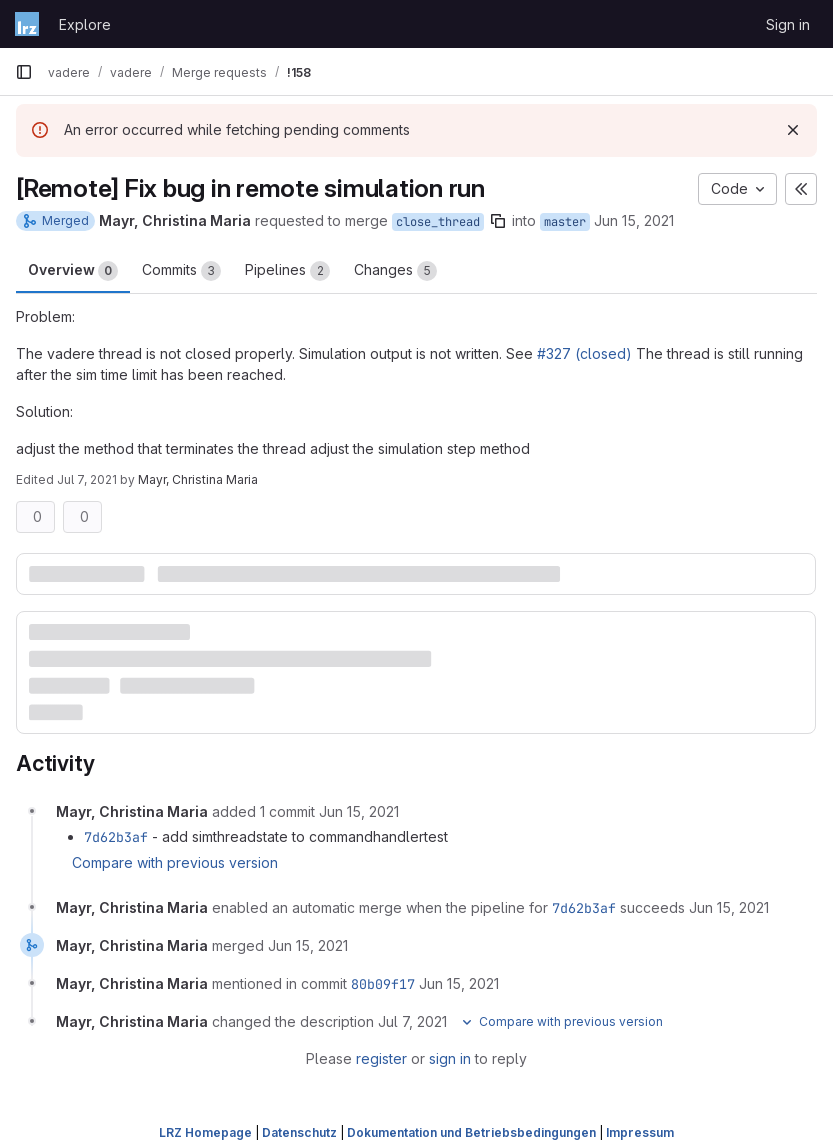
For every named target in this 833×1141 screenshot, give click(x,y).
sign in (450, 1058)
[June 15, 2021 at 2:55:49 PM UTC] (729, 907)
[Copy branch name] (498, 221)
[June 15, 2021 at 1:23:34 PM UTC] (359, 811)
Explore (85, 24)
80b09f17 (383, 984)
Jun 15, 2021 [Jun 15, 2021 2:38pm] (634, 220)
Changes (395, 271)
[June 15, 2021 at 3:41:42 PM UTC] (308, 945)
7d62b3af (116, 837)
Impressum (640, 1132)
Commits (181, 271)
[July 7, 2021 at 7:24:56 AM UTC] (412, 1021)
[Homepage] (27, 24)
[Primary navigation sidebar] (24, 72)
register (381, 1058)
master (565, 222)
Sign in (788, 24)
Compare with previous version (175, 862)
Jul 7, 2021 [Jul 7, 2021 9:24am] (87, 479)
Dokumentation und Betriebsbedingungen (471, 1132)
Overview (73, 271)
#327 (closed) (584, 353)
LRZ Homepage (205, 1132)
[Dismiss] (793, 130)
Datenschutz (299, 1132)
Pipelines (287, 271)
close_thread (438, 222)
